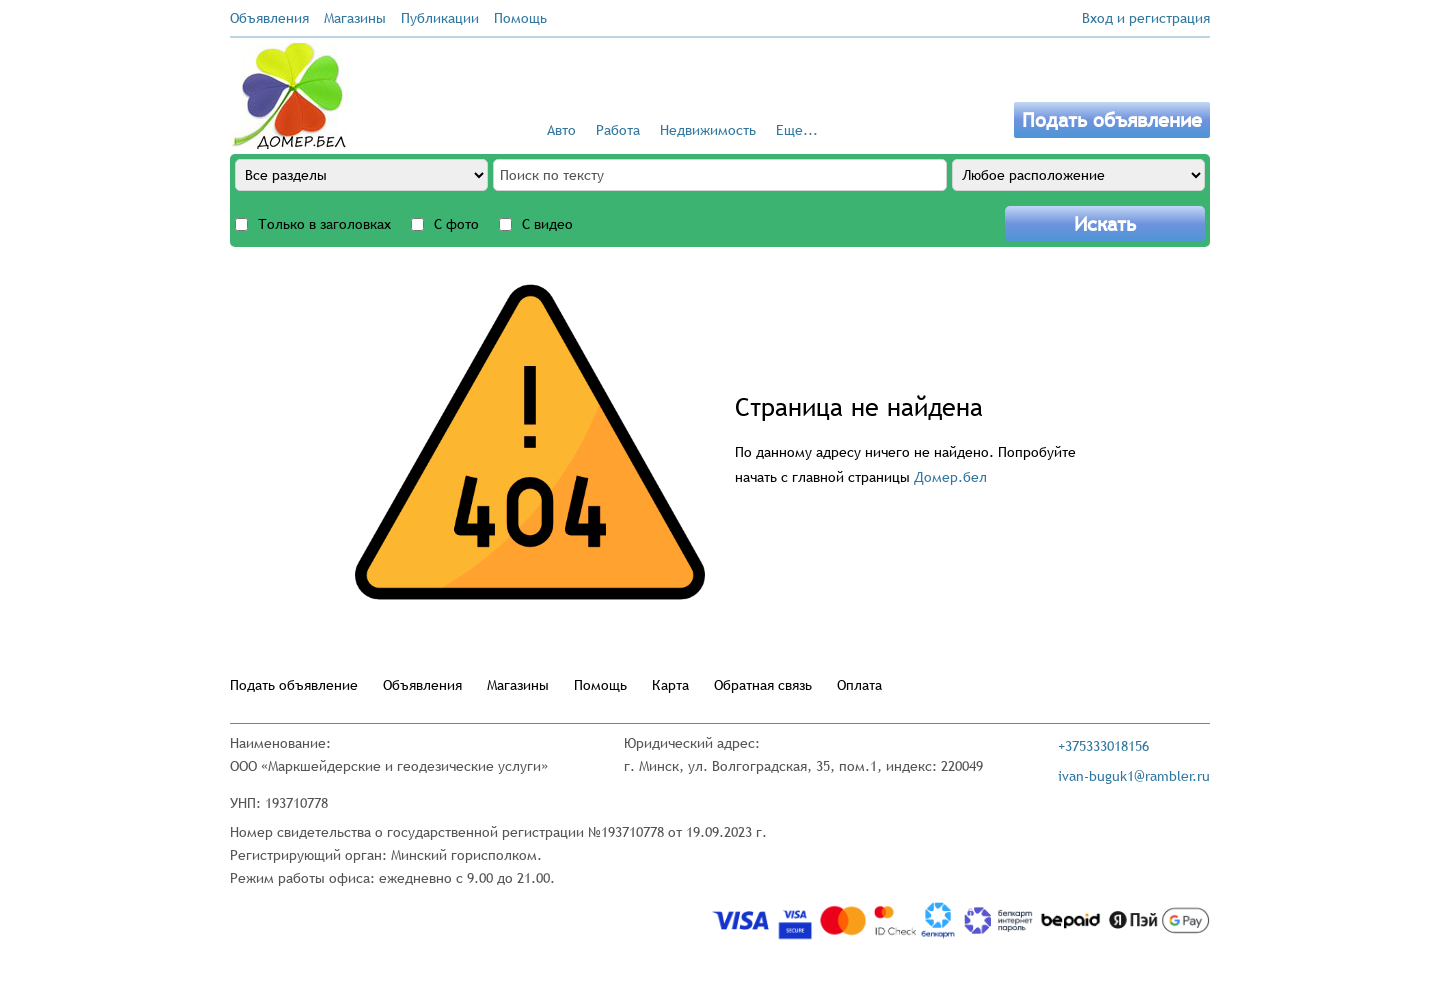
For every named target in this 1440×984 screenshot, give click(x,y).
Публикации (440, 18)
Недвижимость (708, 130)
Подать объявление (1112, 120)
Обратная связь (763, 685)
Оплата (859, 685)
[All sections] (361, 175)
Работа (618, 130)
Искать (1105, 224)
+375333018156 (1103, 746)
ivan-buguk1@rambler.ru (1134, 776)
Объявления (269, 18)
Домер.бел (950, 477)
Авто (561, 130)
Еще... (797, 130)
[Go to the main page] (290, 96)
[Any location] (1078, 175)
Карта (670, 685)
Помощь (520, 18)
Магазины (355, 18)
